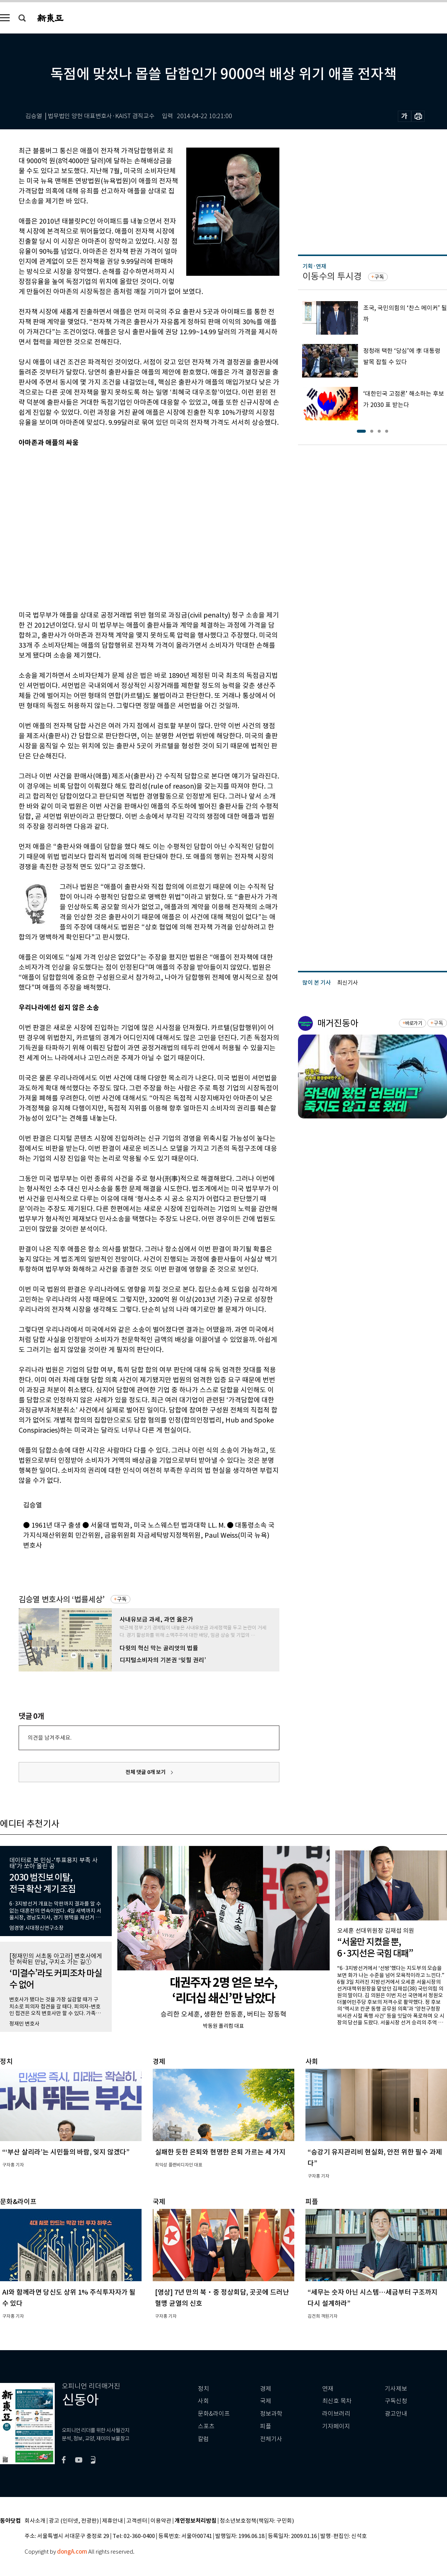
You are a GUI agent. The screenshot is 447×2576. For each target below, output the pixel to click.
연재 (327, 2388)
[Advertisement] (70, 527)
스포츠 (206, 2426)
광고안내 (396, 2413)
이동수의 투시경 (332, 276)
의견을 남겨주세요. (50, 1737)
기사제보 (396, 2388)
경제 (265, 2388)
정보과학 (271, 2413)
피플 (265, 2426)
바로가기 (413, 1023)
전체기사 (271, 2439)
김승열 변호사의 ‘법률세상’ (62, 1599)
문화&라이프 (214, 2413)
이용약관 (160, 2521)
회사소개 (35, 2521)
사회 (203, 2401)
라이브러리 (336, 2413)
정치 (203, 2388)
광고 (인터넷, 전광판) (74, 2521)
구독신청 (396, 2401)
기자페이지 (336, 2426)
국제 (265, 2401)
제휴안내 (112, 2521)
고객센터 (136, 2521)
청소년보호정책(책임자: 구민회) (257, 2521)
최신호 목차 (337, 2401)
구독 (122, 1599)
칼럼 (203, 2439)
